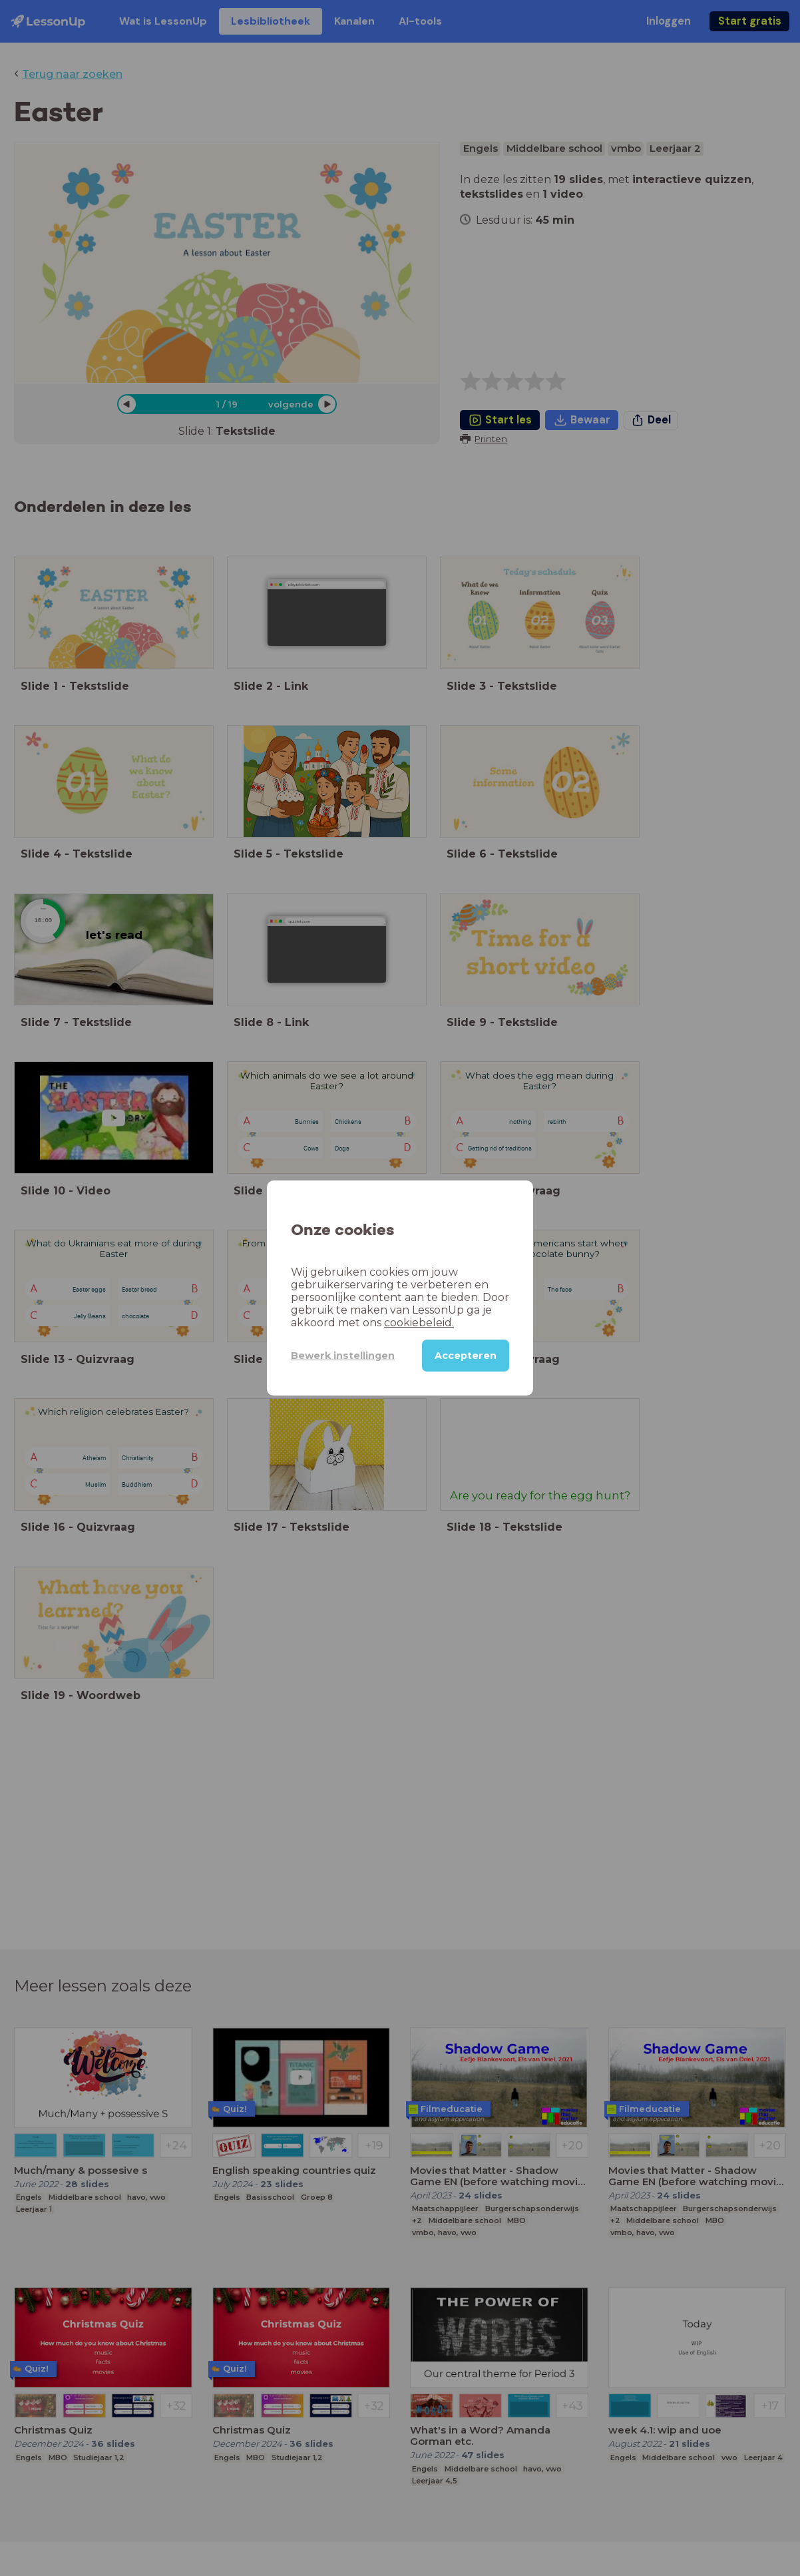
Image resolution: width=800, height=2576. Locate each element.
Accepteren (466, 1356)
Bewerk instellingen (343, 1356)
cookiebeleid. (419, 1322)
